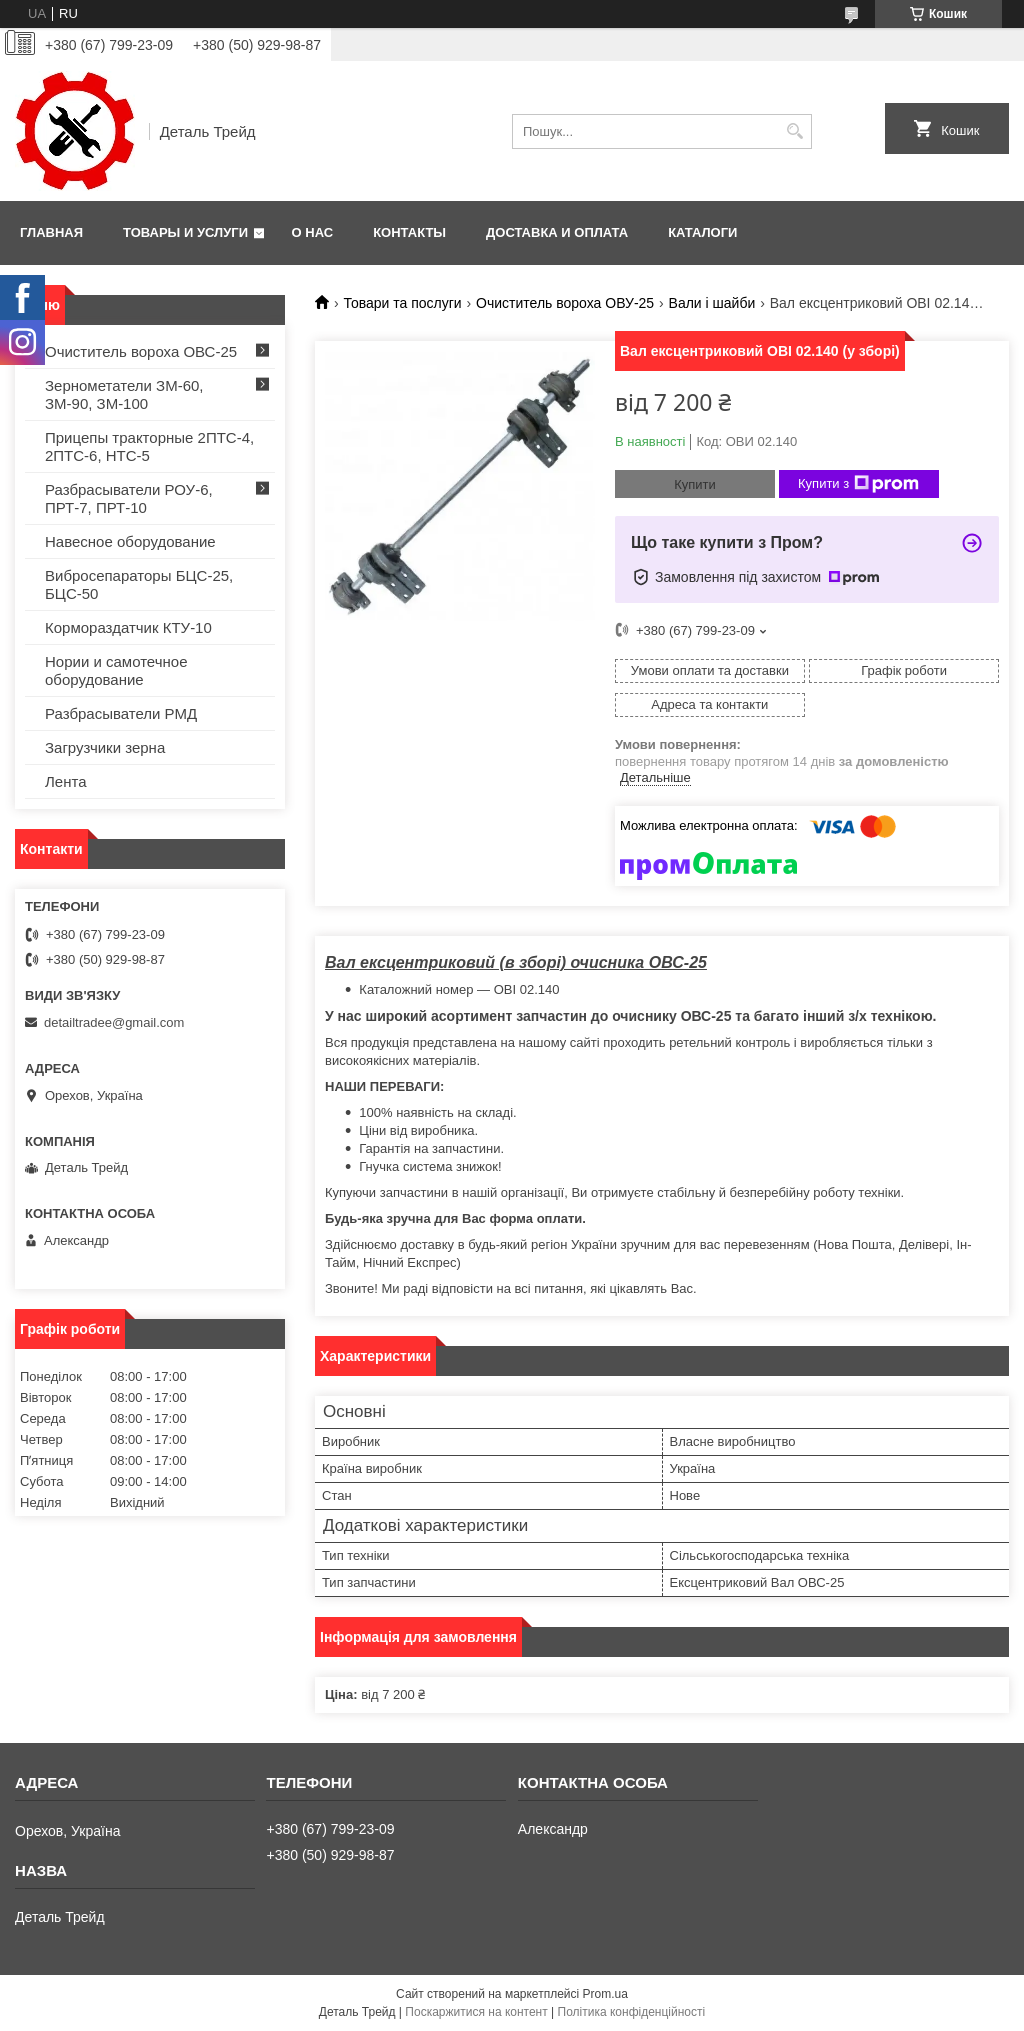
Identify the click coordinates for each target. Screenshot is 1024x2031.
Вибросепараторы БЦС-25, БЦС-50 (139, 584)
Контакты (409, 232)
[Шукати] (794, 131)
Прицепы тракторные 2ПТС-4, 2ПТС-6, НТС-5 (149, 446)
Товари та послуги (402, 303)
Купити (695, 484)
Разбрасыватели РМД (121, 713)
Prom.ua (605, 1994)
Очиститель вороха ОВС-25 (141, 351)
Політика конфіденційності (632, 2012)
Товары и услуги (185, 232)
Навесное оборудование (130, 541)
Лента (66, 781)
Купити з (858, 484)
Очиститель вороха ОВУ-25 (565, 303)
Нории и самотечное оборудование (116, 670)
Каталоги (702, 232)
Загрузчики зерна (105, 747)
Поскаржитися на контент (476, 2012)
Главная (51, 232)
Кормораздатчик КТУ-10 (128, 627)
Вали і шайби (712, 303)
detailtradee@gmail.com (114, 1022)
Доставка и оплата (557, 232)
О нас (313, 232)
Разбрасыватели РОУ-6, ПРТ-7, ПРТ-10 (129, 498)
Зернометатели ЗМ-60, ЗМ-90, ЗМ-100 (124, 394)
